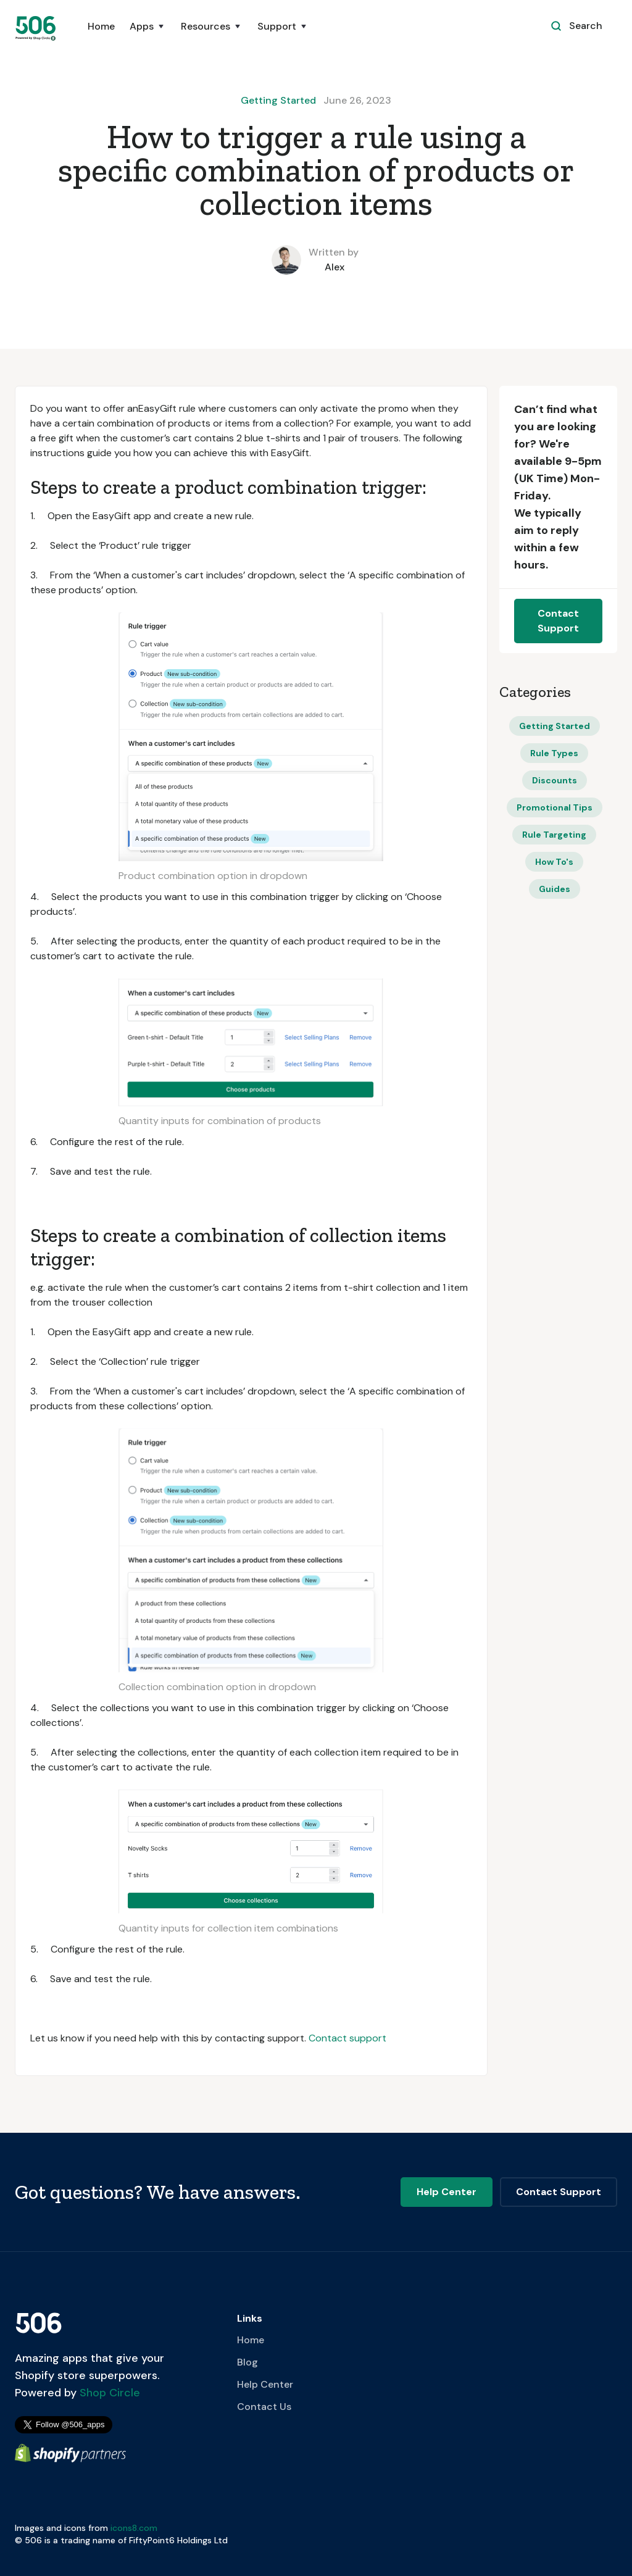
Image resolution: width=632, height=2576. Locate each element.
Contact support (347, 2038)
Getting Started (278, 100)
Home (101, 26)
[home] (36, 28)
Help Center (265, 2384)
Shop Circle (108, 2392)
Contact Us (264, 2406)
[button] (147, 32)
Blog (247, 2362)
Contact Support (558, 621)
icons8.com (133, 2527)
